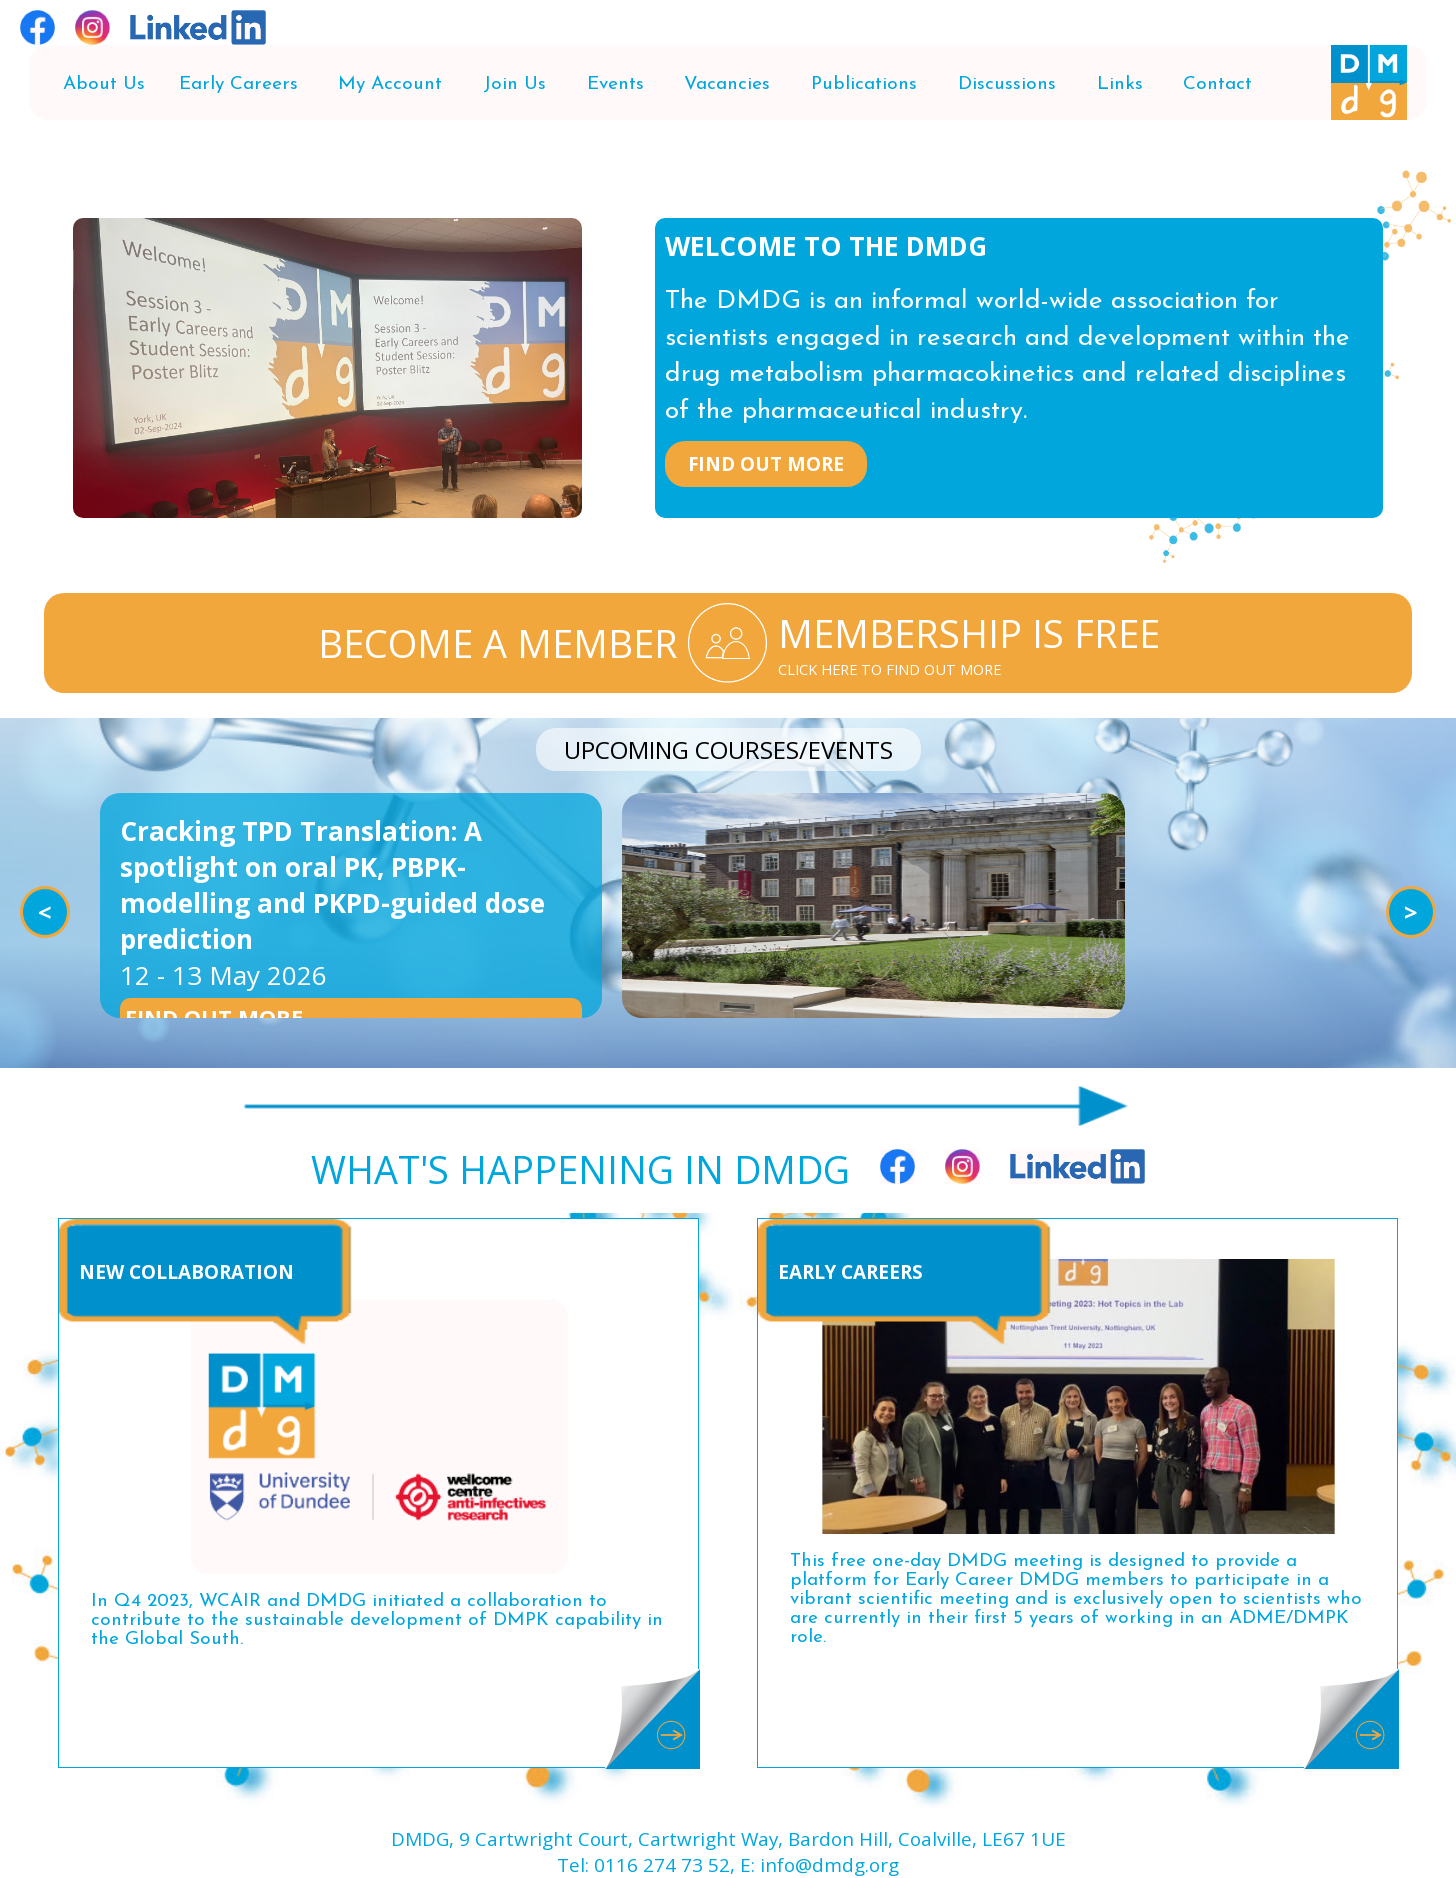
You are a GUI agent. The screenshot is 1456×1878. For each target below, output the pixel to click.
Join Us (514, 84)
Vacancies (727, 84)
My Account (390, 84)
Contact (1217, 84)
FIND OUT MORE (766, 464)
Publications (864, 84)
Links (1120, 84)
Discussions (1007, 84)
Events (615, 84)
